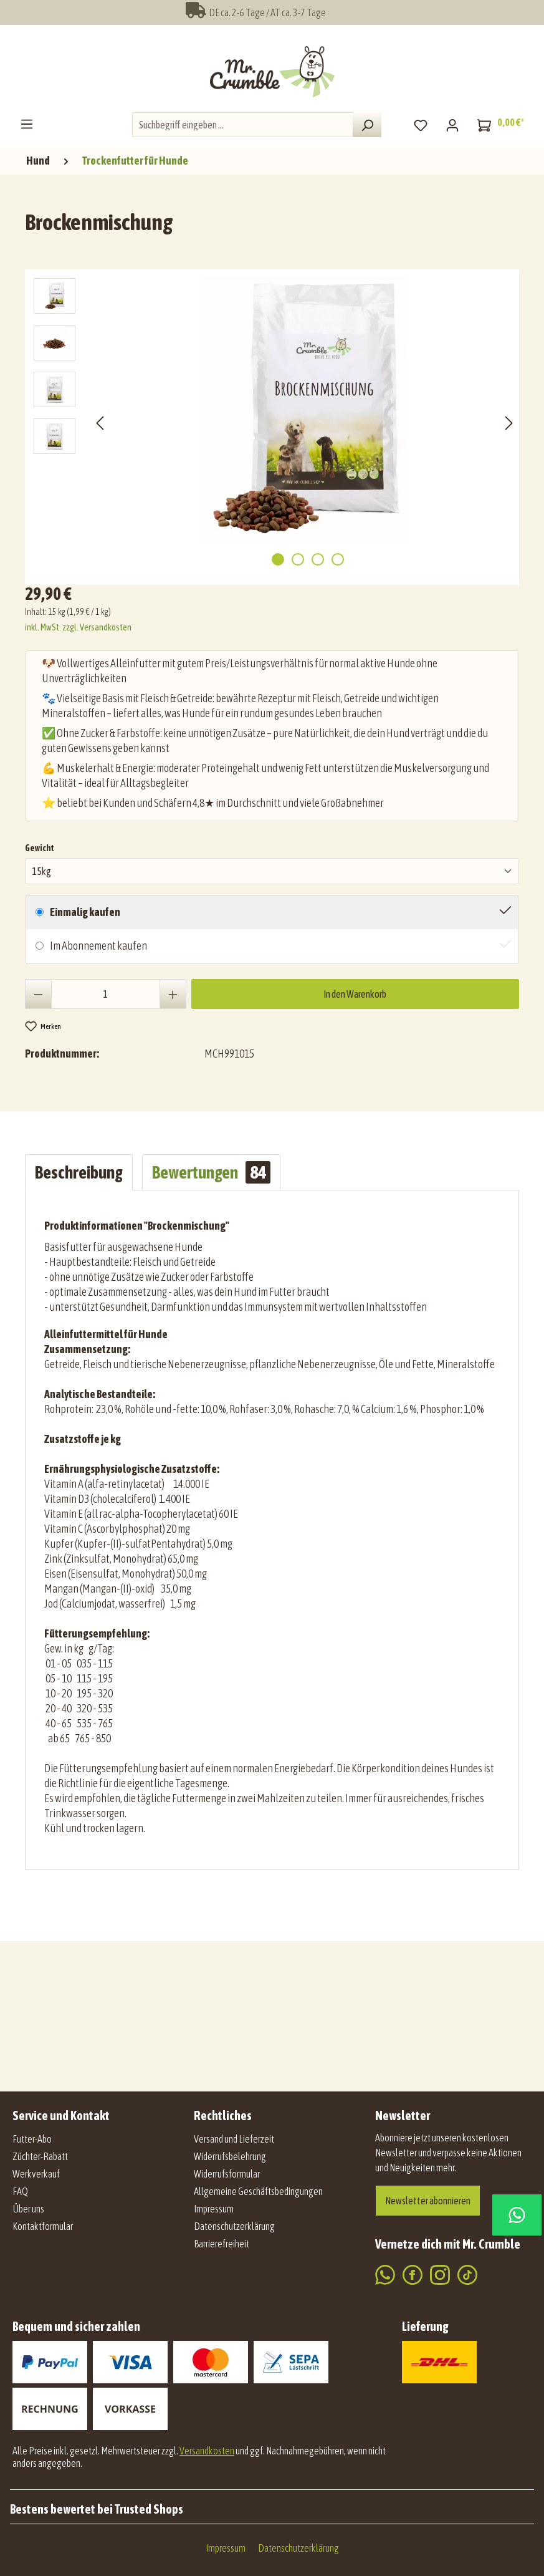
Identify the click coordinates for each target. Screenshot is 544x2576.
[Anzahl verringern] (38, 994)
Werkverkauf (36, 2173)
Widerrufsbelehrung (230, 2156)
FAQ (20, 2191)
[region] (275, 422)
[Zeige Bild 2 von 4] (298, 559)
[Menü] (26, 123)
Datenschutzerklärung (234, 2226)
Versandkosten (206, 2450)
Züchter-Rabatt (40, 2156)
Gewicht (39, 847)
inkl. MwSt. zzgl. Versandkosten (78, 627)
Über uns (28, 2208)
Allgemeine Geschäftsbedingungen (258, 2191)
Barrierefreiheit (221, 2243)
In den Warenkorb (354, 994)
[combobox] (242, 124)
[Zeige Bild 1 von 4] (278, 559)
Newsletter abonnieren (427, 2200)
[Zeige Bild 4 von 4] (338, 559)
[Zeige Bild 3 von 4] (318, 559)
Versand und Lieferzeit (234, 2138)
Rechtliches (223, 2115)
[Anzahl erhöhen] (173, 994)
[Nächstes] (509, 422)
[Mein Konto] (452, 124)
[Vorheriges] (99, 422)
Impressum (214, 2208)
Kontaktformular (42, 2226)
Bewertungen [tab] (211, 1172)
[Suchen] (367, 124)
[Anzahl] (106, 994)
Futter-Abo (32, 2138)
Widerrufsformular (227, 2173)
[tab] (79, 1172)
